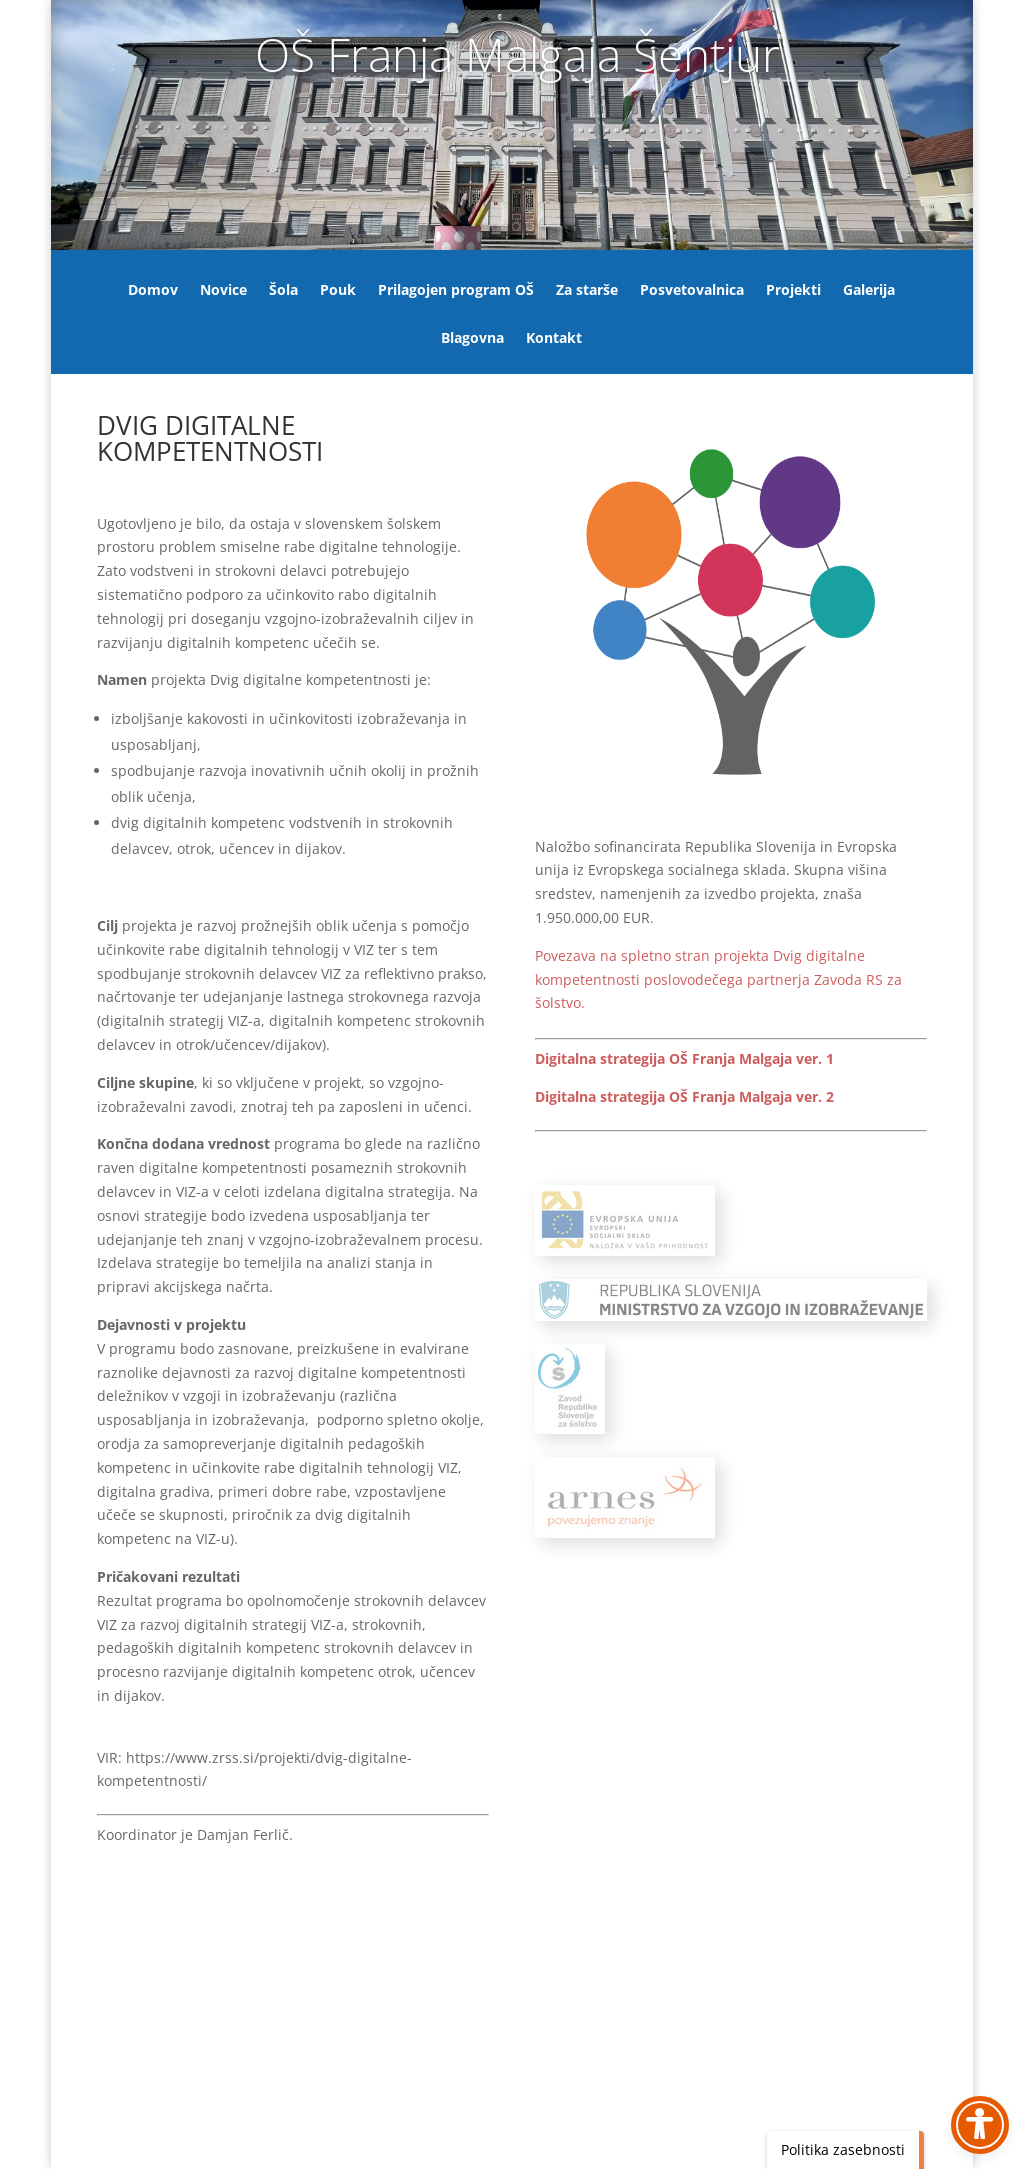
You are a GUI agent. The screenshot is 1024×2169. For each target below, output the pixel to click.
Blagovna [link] (472, 339)
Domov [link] (153, 291)
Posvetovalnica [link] (692, 291)
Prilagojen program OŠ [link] (456, 291)
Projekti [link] (793, 291)
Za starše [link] (587, 291)
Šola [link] (283, 291)
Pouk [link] (338, 291)
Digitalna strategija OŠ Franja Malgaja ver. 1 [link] (684, 1058)
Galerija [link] (869, 291)
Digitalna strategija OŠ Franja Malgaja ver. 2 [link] (684, 1096)
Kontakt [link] (554, 339)
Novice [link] (223, 291)
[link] (718, 979)
